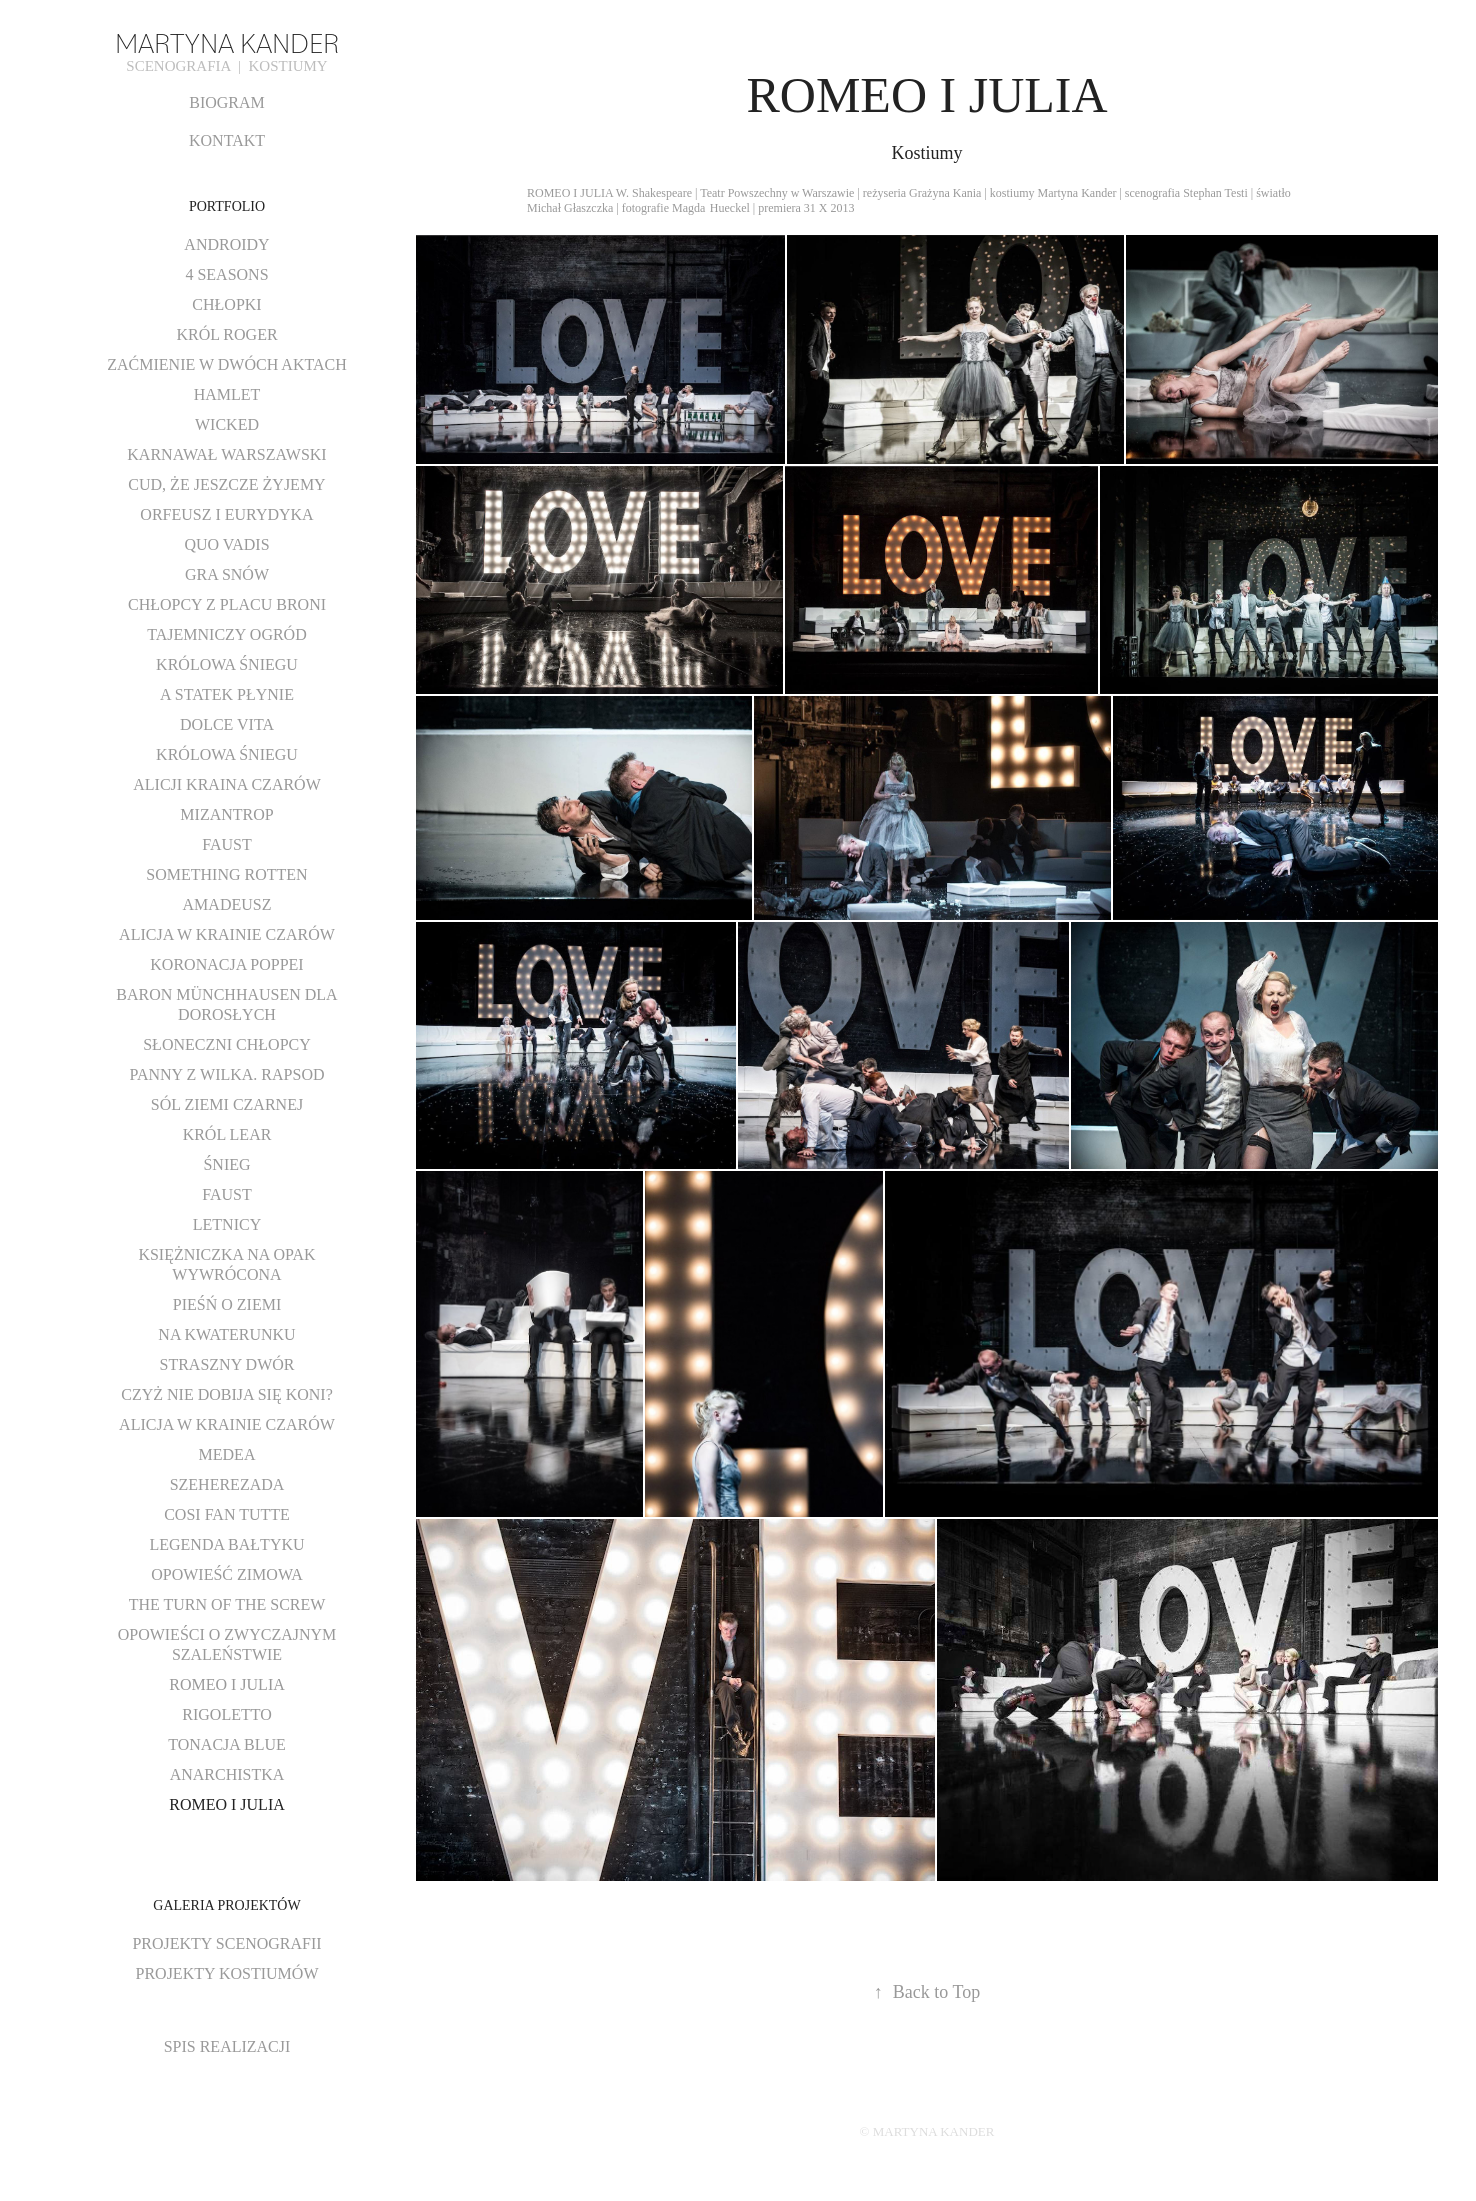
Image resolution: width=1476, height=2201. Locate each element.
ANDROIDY (226, 244)
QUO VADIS (226, 544)
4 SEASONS (226, 274)
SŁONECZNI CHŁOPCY (227, 1044)
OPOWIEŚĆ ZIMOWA (227, 1574)
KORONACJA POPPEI (226, 964)
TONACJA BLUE (227, 1744)
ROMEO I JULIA (227, 1684)
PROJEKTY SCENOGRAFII (226, 1943)
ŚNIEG (226, 1164)
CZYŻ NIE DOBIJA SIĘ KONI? (227, 1394)
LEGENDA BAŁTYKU (226, 1544)
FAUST (227, 844)
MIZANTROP (226, 814)
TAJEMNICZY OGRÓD (226, 634)
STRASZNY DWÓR (227, 1364)
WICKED (227, 424)
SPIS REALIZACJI (227, 2046)
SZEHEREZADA (227, 1484)
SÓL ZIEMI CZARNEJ (227, 1104)
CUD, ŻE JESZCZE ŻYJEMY (226, 484)
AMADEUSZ (227, 904)
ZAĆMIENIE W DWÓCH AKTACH (226, 364)
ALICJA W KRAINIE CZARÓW (227, 934)
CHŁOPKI (226, 304)
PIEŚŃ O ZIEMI (227, 1304)
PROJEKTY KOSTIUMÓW (227, 1973)
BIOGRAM (227, 102)
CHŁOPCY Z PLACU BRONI (227, 604)
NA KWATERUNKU (226, 1334)
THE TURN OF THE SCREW (227, 1604)
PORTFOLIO (227, 206)
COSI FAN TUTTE (227, 1514)
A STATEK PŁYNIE (227, 694)
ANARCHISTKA (227, 1774)
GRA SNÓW (227, 574)
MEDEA (227, 1454)
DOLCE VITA (227, 724)
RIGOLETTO (226, 1714)
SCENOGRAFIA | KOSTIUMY (226, 66)
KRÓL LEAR (227, 1134)
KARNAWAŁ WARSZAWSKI (226, 454)
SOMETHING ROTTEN (226, 874)
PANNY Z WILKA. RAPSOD (227, 1074)
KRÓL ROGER (226, 334)
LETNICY (227, 1224)
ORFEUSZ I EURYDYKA (226, 514)
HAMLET (227, 394)
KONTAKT (227, 140)
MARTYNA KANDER (227, 41)
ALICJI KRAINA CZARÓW (227, 784)
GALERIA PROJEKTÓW (226, 1905)
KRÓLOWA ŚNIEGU (227, 664)
